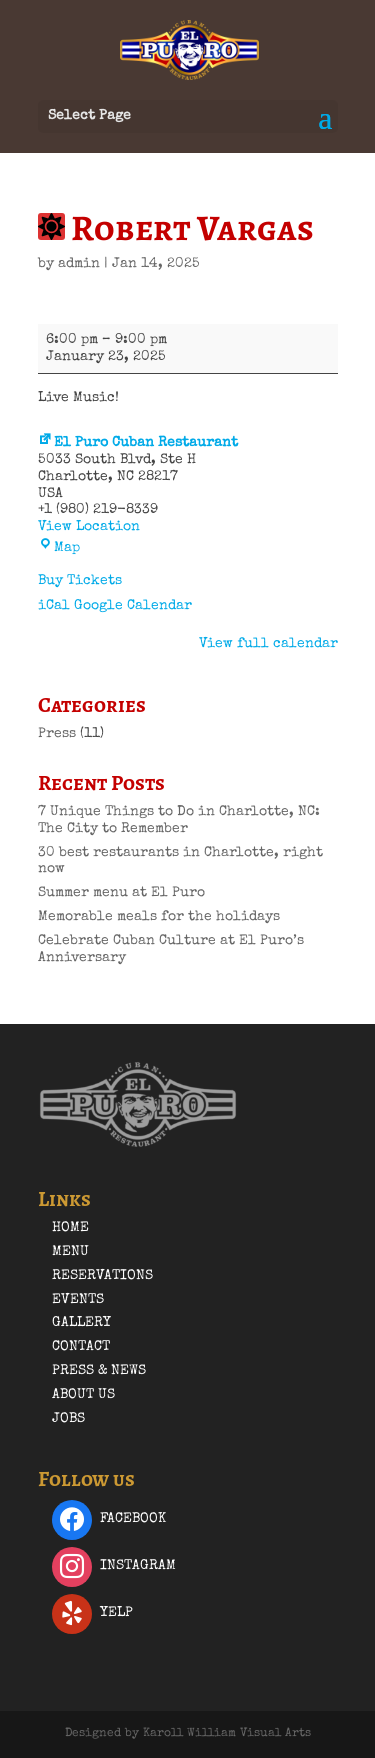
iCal (54, 606)
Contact (81, 1347)
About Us (83, 1395)
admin (79, 264)
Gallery (81, 1323)
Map (59, 548)
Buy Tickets (80, 581)
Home (70, 1228)
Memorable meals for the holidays (159, 917)
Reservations (102, 1276)
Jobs (68, 1419)
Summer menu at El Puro (121, 893)
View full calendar (268, 644)
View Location (89, 527)
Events (78, 1300)
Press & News (99, 1371)
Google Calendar (133, 606)
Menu (70, 1252)
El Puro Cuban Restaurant (138, 443)
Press (57, 734)
